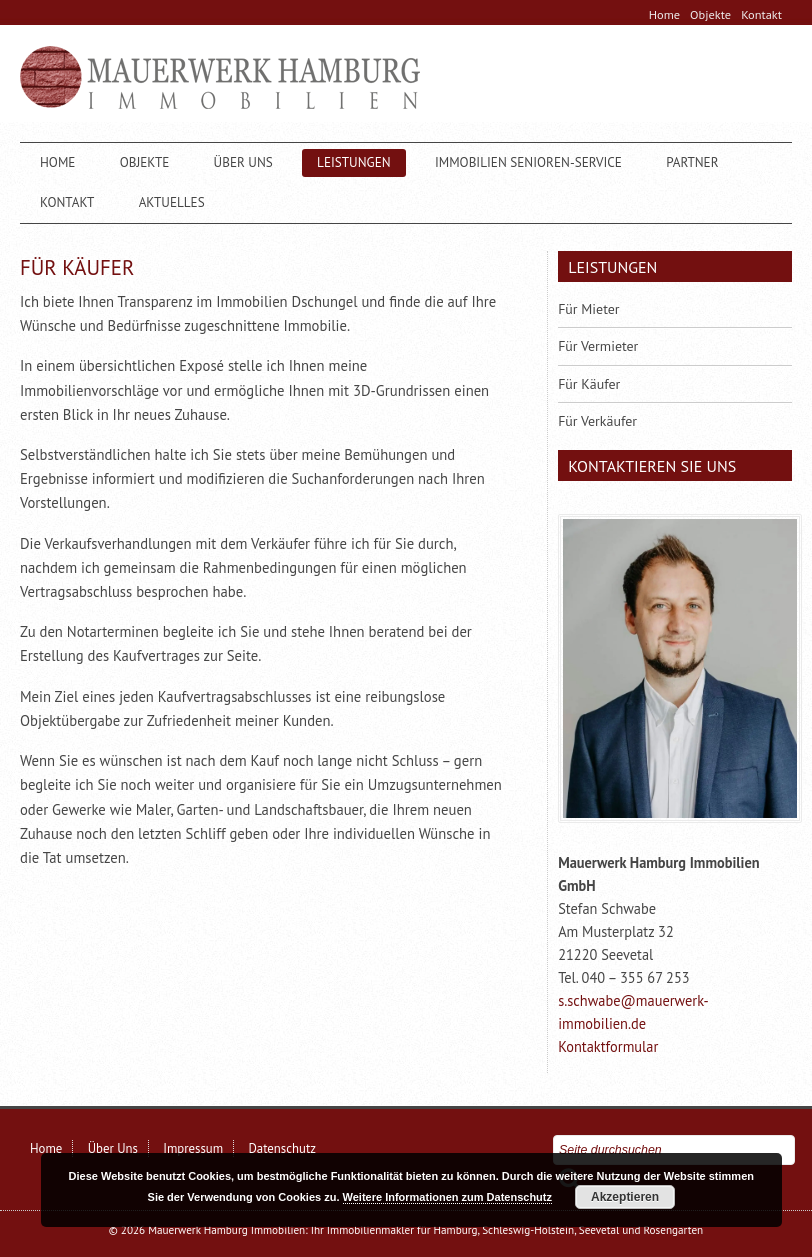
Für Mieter (588, 309)
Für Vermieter (598, 346)
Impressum (193, 1148)
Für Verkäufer (597, 421)
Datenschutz (282, 1148)
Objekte (710, 14)
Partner (692, 162)
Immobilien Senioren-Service (528, 162)
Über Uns (243, 162)
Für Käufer (589, 384)
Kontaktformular (608, 1046)
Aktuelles (172, 202)
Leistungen (354, 162)
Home (664, 14)
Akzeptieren (625, 1197)
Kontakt (761, 14)
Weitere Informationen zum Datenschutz (447, 1197)
